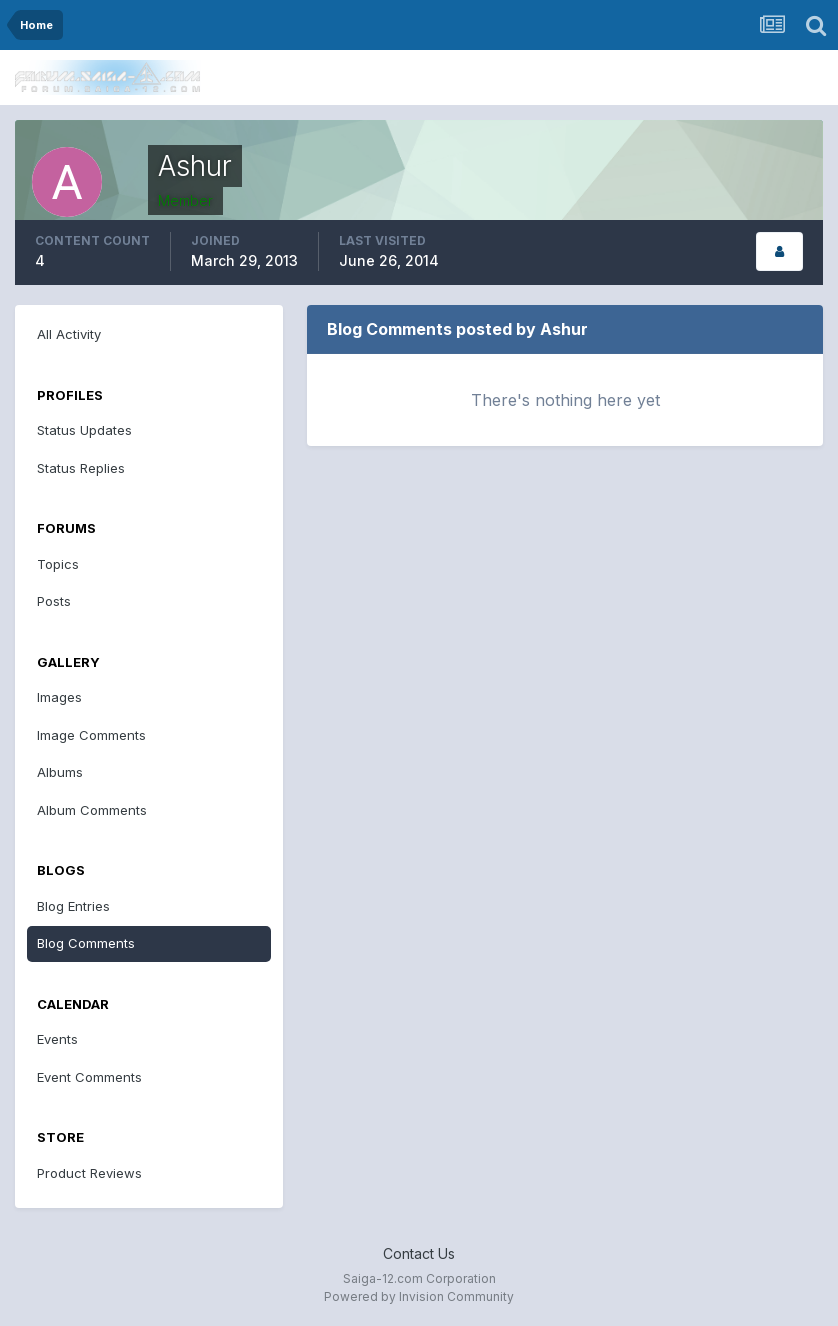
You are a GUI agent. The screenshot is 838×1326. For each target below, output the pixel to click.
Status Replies (81, 468)
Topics (58, 564)
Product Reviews (89, 1173)
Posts (54, 601)
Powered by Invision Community (419, 1296)
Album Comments (92, 810)
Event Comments (89, 1077)
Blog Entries (73, 906)
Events (57, 1039)
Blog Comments (86, 943)
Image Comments (91, 735)
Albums (60, 772)
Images (59, 697)
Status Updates (84, 430)
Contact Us (419, 1253)
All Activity (69, 334)
